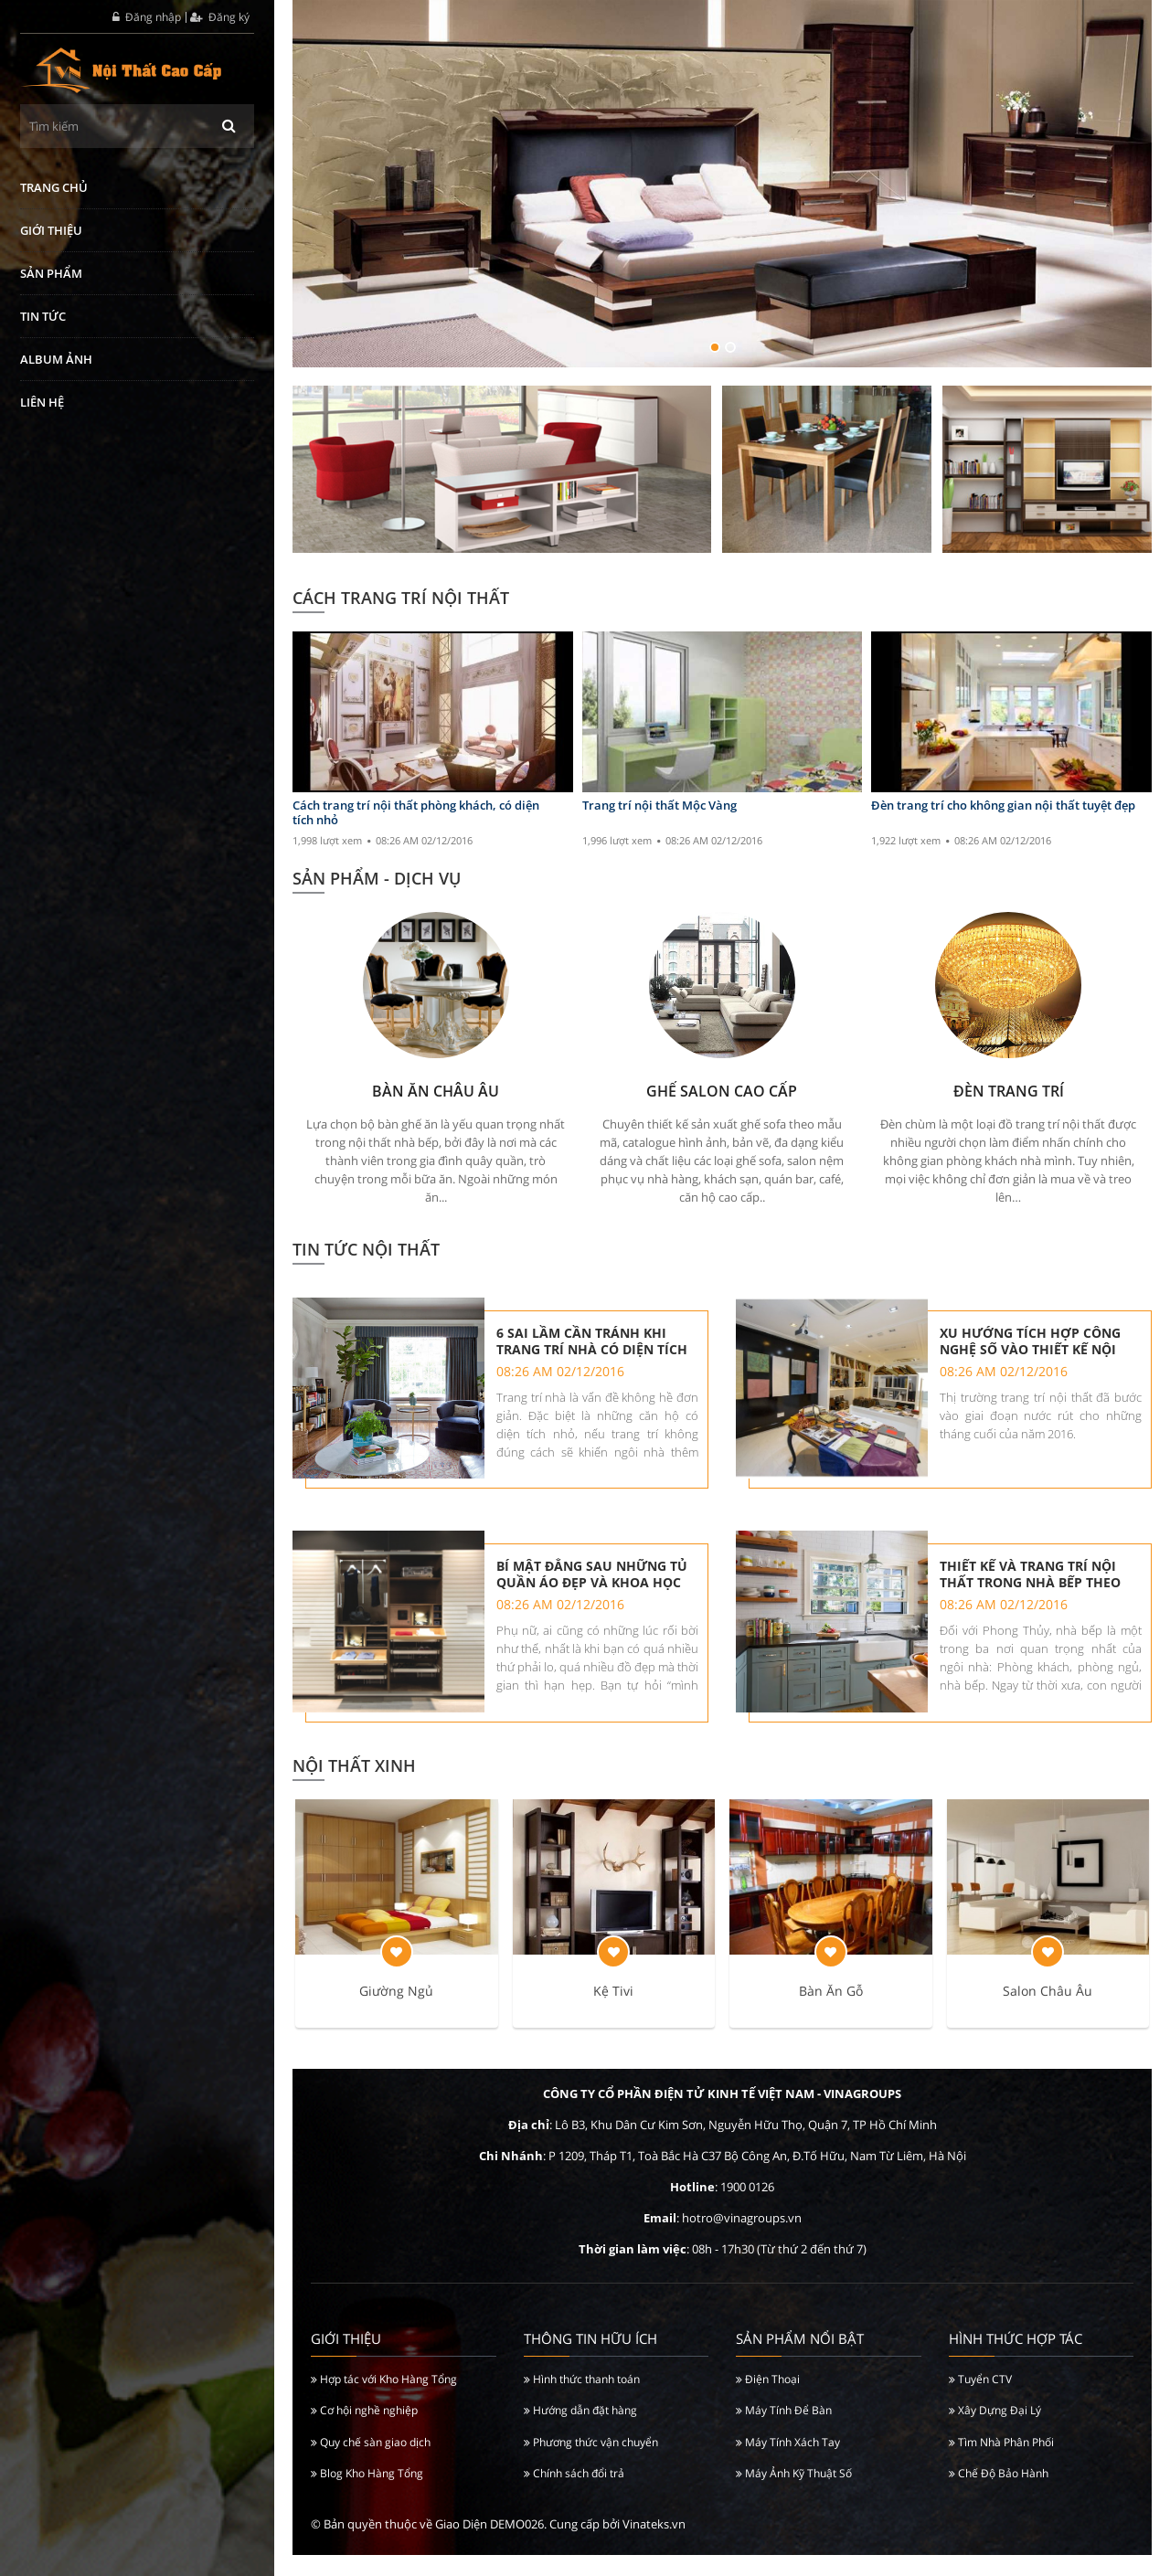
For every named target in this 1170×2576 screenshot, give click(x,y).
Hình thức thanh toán (582, 2400)
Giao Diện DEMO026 (489, 2546)
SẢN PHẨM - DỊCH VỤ (376, 878)
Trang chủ (54, 187)
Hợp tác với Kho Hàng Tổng (384, 2400)
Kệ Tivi (613, 2012)
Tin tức (43, 316)
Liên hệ (42, 402)
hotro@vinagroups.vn (742, 2239)
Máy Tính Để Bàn (784, 2432)
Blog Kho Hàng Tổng (367, 2495)
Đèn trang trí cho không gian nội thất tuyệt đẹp (1003, 805)
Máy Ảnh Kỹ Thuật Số (794, 2495)
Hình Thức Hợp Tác (1015, 2360)
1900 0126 (747, 2208)
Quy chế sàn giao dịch (371, 2463)
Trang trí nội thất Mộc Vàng (659, 805)
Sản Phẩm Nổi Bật (800, 2360)
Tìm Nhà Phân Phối (1001, 2463)
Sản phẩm (51, 273)
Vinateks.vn (654, 2546)
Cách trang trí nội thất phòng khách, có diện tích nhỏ (415, 813)
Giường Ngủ (396, 2012)
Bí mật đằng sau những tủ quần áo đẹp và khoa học (593, 1585)
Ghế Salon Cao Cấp (721, 1091)
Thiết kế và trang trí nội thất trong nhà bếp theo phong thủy (1031, 1585)
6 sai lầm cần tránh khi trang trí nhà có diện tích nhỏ (593, 1341)
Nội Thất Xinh (354, 1786)
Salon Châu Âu (1047, 2012)
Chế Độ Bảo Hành (998, 2495)
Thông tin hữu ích (590, 2360)
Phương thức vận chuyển (591, 2463)
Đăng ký (220, 17)
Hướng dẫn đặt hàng (580, 2432)
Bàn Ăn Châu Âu (435, 1091)
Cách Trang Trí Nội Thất (400, 598)
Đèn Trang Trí (1008, 1091)
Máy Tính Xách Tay (788, 2463)
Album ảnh (56, 359)
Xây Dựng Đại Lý (995, 2432)
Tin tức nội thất (366, 1249)
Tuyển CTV (980, 2400)
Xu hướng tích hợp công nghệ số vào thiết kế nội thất (1031, 1341)
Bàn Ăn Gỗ (831, 2012)
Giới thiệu (51, 230)
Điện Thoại (768, 2400)
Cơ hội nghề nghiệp (364, 2432)
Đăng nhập (146, 17)
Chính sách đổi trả (574, 2495)
